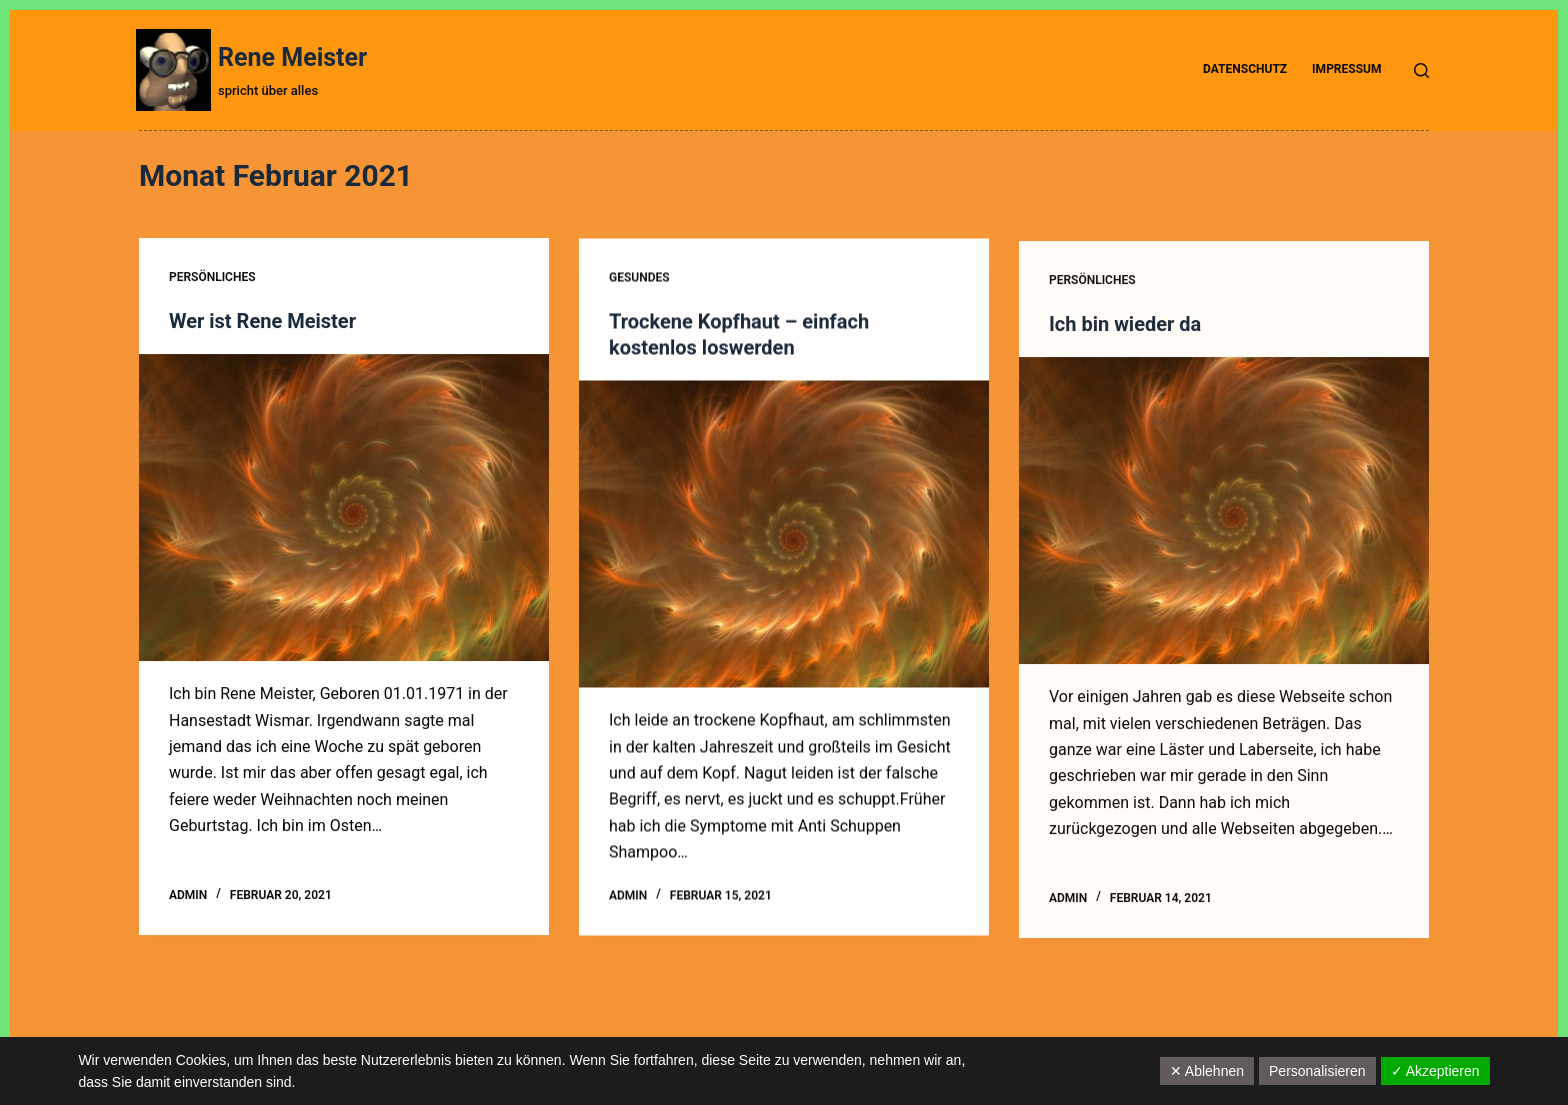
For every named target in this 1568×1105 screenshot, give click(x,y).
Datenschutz (1245, 69)
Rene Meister (292, 57)
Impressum (1346, 69)
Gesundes (639, 279)
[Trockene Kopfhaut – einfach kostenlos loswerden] (784, 534)
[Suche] (1421, 70)
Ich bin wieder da (1125, 329)
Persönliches (212, 277)
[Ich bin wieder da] (1224, 515)
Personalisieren (1317, 1071)
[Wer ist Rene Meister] (344, 508)
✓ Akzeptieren (1435, 1071)
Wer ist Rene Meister (262, 321)
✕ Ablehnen (1207, 1071)
